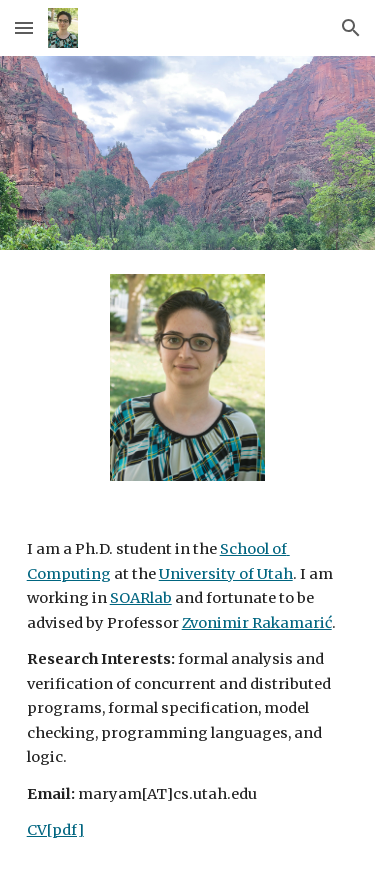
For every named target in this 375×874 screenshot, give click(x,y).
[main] (188, 689)
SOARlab (141, 598)
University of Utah (226, 574)
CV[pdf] (55, 830)
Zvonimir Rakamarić (257, 623)
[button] (24, 27)
